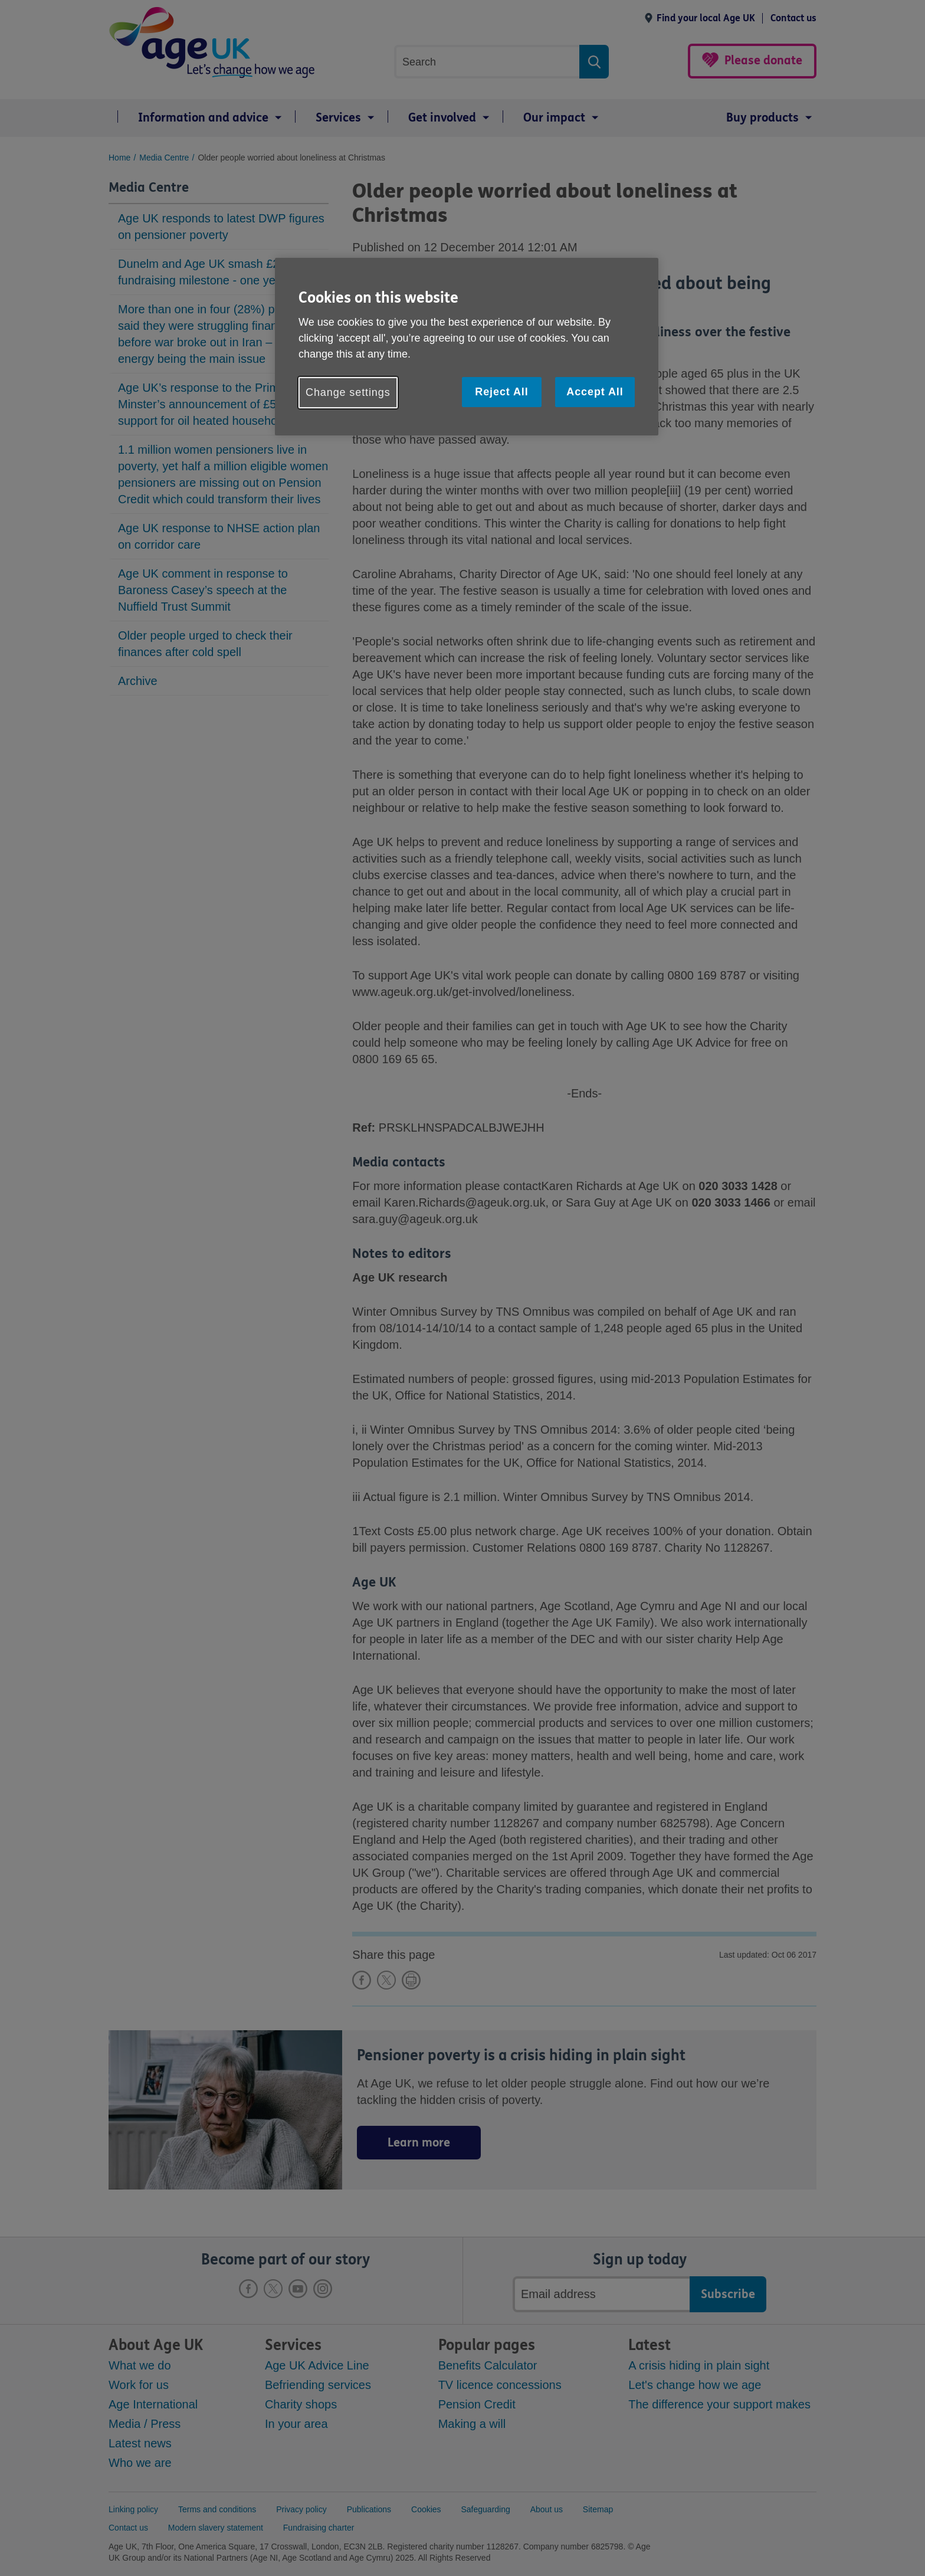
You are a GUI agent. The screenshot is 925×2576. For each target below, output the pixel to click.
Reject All (501, 392)
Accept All (594, 392)
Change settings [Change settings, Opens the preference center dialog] (348, 392)
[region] (466, 346)
